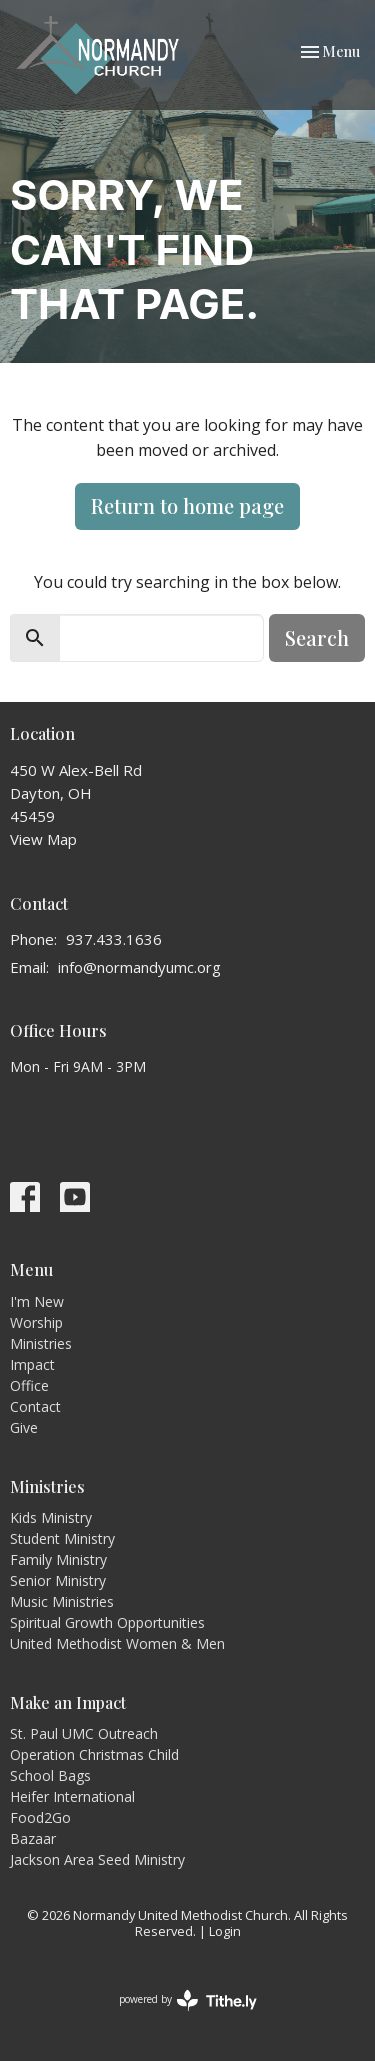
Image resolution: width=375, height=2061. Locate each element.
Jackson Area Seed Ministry (97, 1859)
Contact (35, 1406)
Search (317, 637)
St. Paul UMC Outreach (84, 1733)
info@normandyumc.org (139, 967)
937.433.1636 (114, 939)
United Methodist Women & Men (117, 1643)
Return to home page (187, 505)
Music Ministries (62, 1601)
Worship (36, 1322)
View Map (43, 839)
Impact (32, 1364)
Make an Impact (68, 1702)
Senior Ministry (58, 1580)
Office (29, 1385)
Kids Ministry (51, 1517)
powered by (188, 2000)
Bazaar (33, 1838)
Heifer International (72, 1796)
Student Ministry (62, 1538)
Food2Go (40, 1817)
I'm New (37, 1301)
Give (24, 1427)
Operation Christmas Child (94, 1754)
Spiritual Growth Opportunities (107, 1622)
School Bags (50, 1775)
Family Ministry (58, 1559)
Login (225, 1931)
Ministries (41, 1343)
